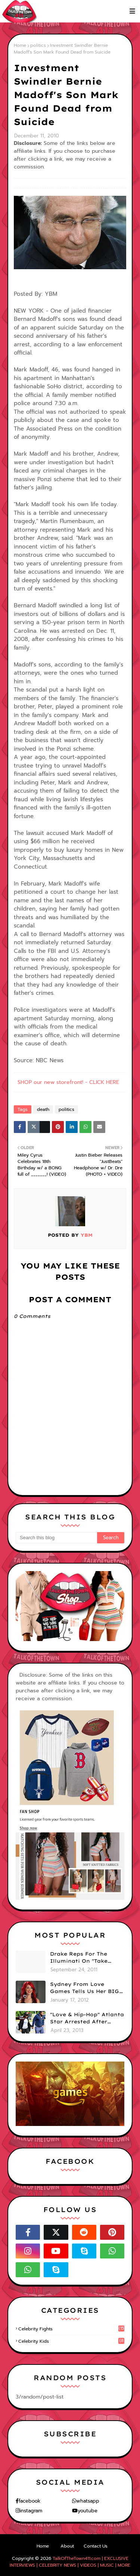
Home (20, 45)
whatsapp (87, 2500)
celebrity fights (71, 2329)
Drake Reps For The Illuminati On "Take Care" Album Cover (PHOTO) (79, 1958)
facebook (29, 2500)
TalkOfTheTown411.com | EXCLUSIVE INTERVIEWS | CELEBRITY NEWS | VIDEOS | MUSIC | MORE (70, 2562)
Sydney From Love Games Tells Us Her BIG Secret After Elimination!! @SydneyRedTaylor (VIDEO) (84, 1988)
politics (38, 45)
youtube (87, 2510)
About (67, 2546)
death (43, 1109)
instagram (31, 2510)
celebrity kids (71, 2341)
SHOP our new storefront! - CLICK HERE (68, 1082)
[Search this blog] (56, 1537)
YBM (86, 1235)
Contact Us (96, 2546)
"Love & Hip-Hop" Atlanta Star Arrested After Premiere (87, 2018)
